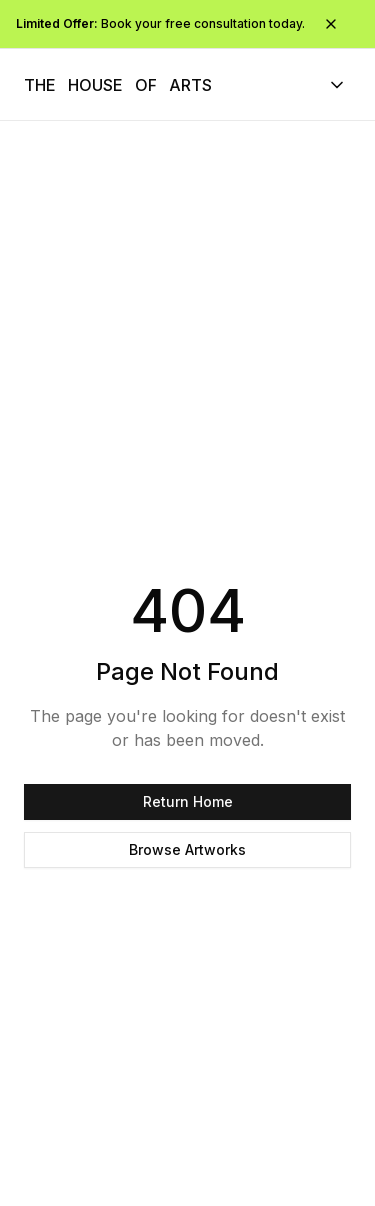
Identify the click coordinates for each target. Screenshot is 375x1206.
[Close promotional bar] (331, 24)
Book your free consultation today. (160, 23)
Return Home (188, 801)
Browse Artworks (187, 849)
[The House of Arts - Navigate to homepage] (118, 85)
